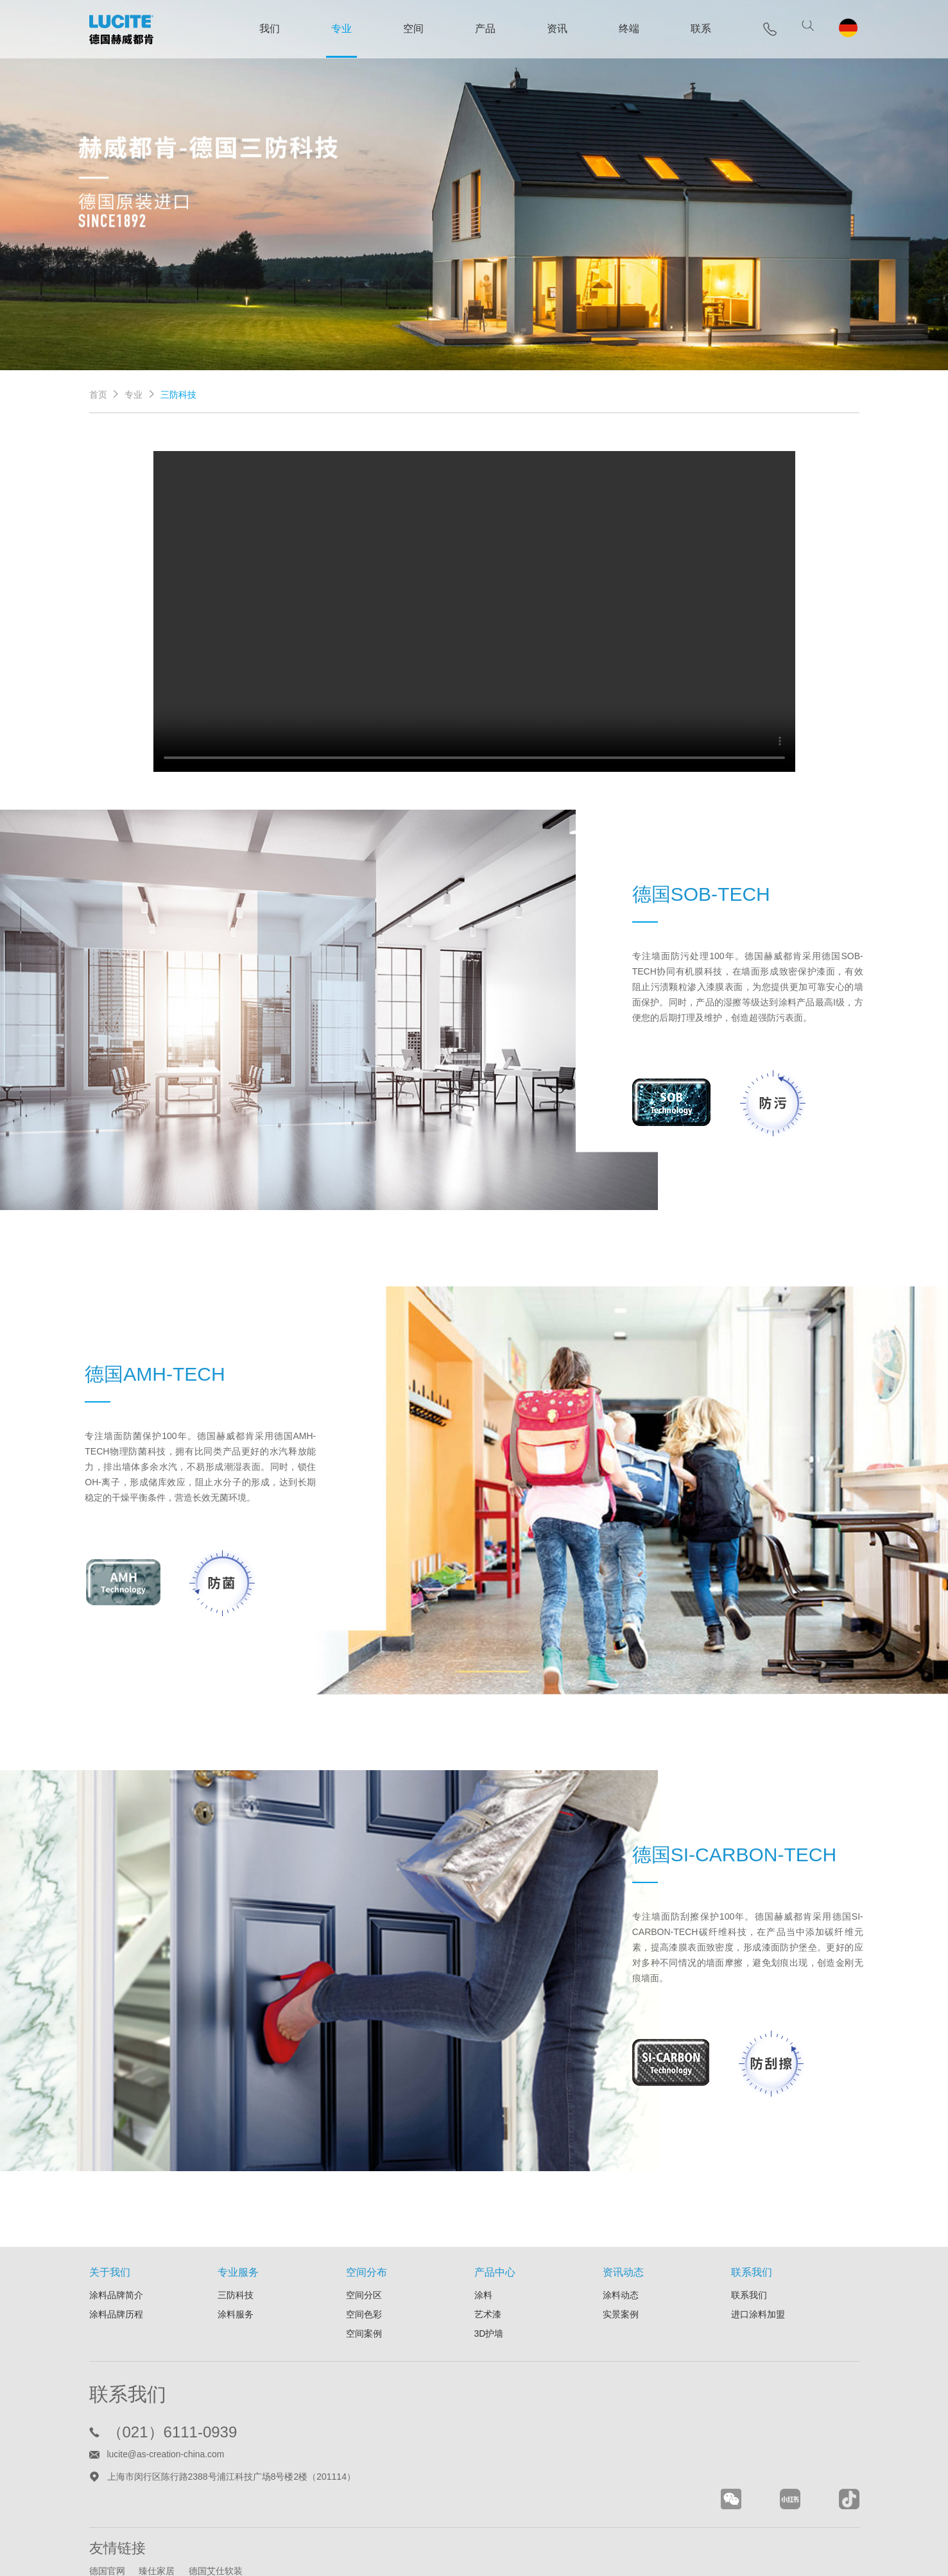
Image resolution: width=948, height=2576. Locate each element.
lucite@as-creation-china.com (166, 2400)
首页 (98, 388)
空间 (409, 28)
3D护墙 (489, 2279)
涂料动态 (621, 2241)
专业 (337, 28)
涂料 (483, 2241)
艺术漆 (487, 2260)
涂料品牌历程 (116, 2260)
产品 (480, 28)
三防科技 (236, 2241)
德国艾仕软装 (218, 2517)
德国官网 (107, 2517)
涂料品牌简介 (116, 2241)
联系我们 (749, 2241)
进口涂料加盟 (758, 2260)
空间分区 (364, 2241)
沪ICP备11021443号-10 (523, 2555)
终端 (624, 28)
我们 (265, 28)
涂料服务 (236, 2260)
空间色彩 (364, 2260)
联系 (696, 28)
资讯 (552, 28)
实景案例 (621, 2260)
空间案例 (364, 2279)
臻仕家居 (158, 2517)
